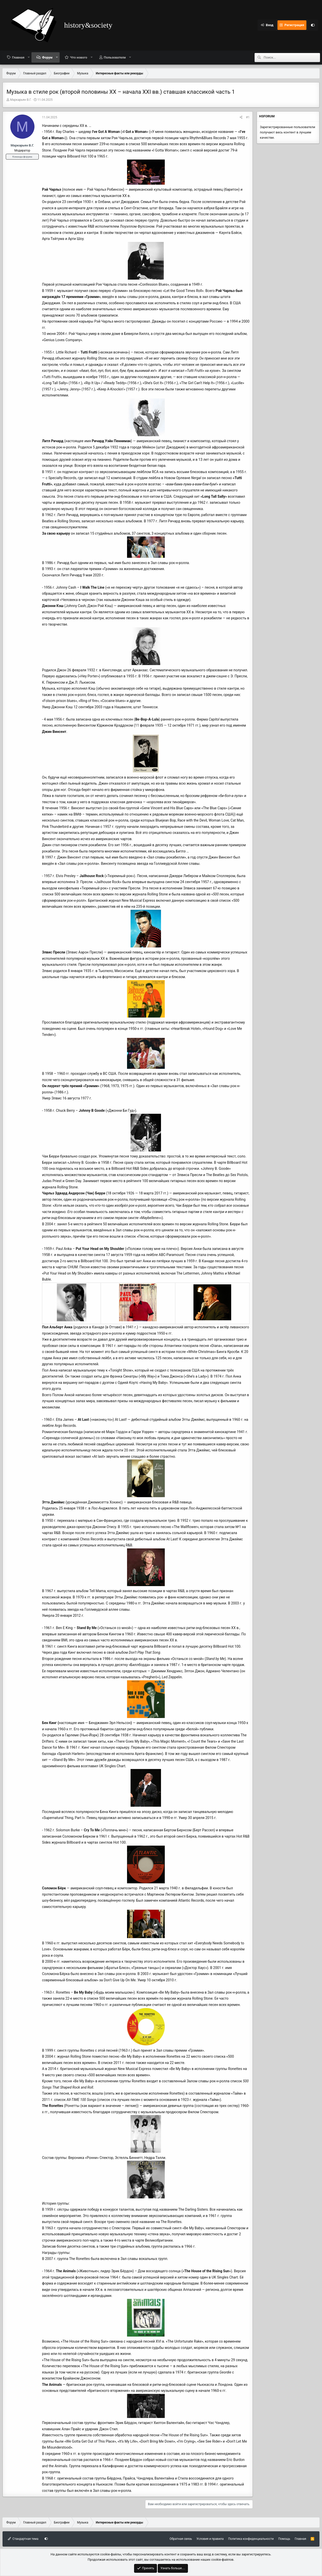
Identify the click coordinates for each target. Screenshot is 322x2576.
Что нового (78, 57)
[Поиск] (292, 57)
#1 (248, 117)
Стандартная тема (23, 2539)
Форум (47, 57)
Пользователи (115, 57)
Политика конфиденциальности (251, 2539)
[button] (28, 57)
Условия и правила (210, 2539)
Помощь (284, 2539)
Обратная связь (181, 2539)
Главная (18, 57)
